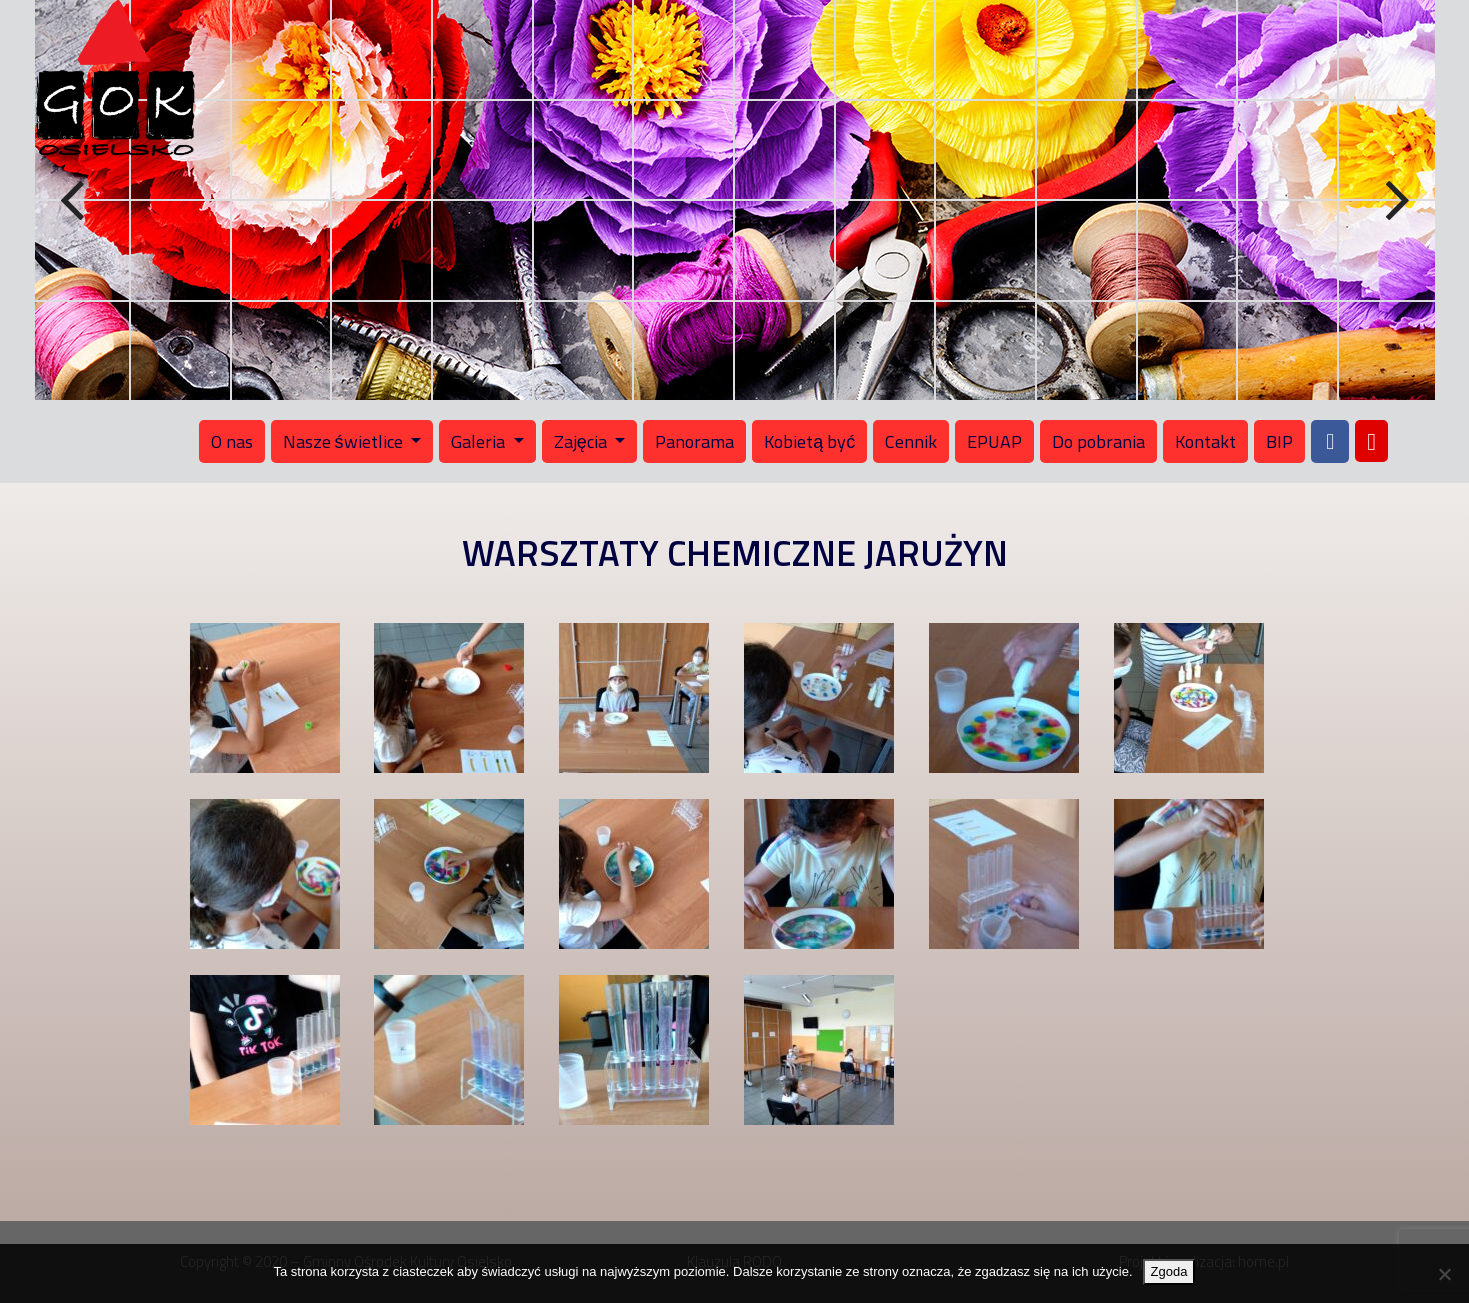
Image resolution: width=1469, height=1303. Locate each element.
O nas (232, 441)
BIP (1279, 441)
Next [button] (1395, 201)
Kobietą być (809, 441)
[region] (735, 200)
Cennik (911, 441)
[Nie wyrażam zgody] (1444, 1274)
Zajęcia (582, 441)
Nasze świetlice (345, 441)
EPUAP (994, 441)
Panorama (694, 441)
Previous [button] (75, 201)
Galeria (480, 441)
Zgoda (1169, 1271)
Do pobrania (1098, 441)
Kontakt (1205, 441)
